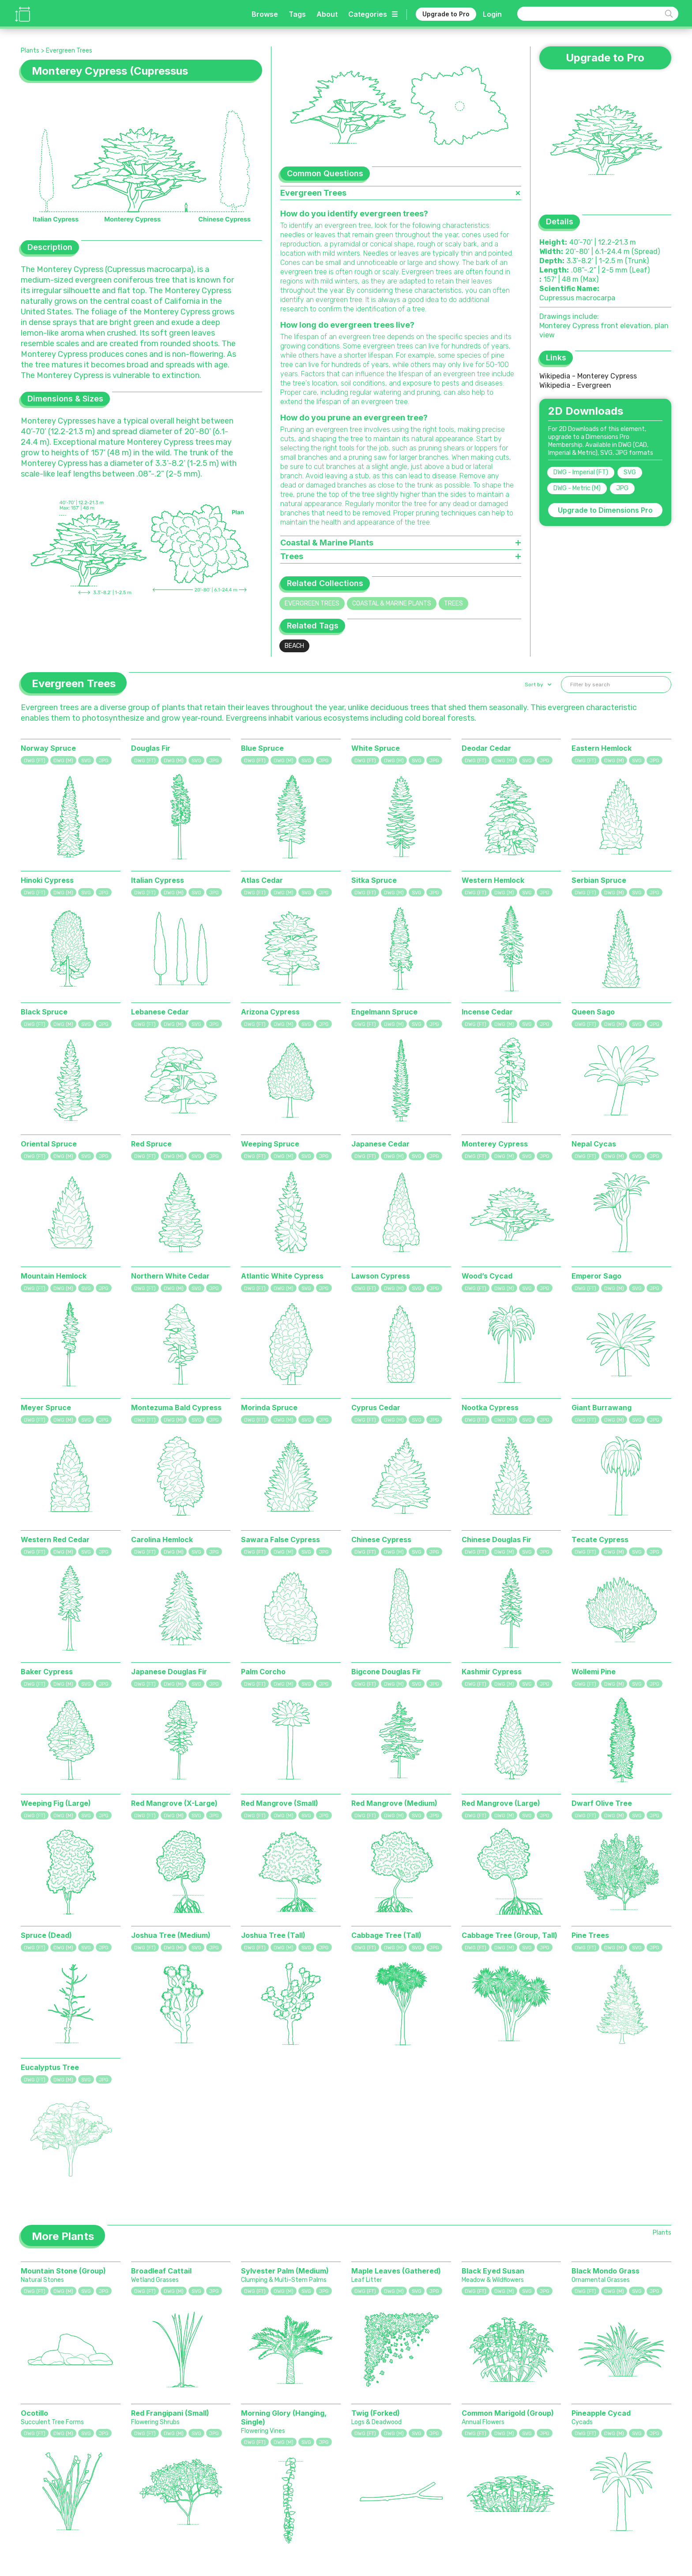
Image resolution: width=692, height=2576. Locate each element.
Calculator (354, 2522)
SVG (630, 472)
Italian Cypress (157, 880)
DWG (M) (63, 761)
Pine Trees (590, 1935)
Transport (298, 2499)
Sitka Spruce (374, 880)
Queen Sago (593, 1011)
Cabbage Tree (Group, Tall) (509, 1935)
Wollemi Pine (594, 1671)
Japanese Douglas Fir (169, 1671)
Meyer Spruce (46, 1407)
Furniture (259, 2499)
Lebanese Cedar (160, 1011)
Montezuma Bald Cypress (176, 1407)
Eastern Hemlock (602, 748)
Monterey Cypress (495, 1143)
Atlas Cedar (262, 880)
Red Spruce (151, 1143)
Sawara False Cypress (280, 1539)
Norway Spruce (48, 748)
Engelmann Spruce (384, 1011)
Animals (223, 2511)
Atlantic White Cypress (282, 1275)
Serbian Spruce (599, 880)
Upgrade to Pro (446, 14)
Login (492, 14)
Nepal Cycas (594, 1143)
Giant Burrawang (602, 1407)
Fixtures (258, 2511)
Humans (224, 2499)
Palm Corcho (263, 1671)
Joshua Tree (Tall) (273, 1935)
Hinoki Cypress (47, 880)
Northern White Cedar (170, 1275)
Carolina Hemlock (162, 1539)
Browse (265, 14)
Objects (223, 2534)
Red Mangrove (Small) (279, 1803)
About (327, 14)
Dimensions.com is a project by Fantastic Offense (131, 2501)
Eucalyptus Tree (50, 2067)
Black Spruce (44, 1011)
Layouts (257, 2522)
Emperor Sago (596, 1275)
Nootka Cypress (490, 1407)
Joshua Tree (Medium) (171, 1935)
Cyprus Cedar (375, 1407)
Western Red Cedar (55, 1539)
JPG (622, 488)
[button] (537, 684)
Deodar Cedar (486, 748)
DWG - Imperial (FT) (580, 472)
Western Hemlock (493, 880)
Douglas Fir (150, 748)
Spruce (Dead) (46, 1935)
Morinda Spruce (269, 1407)
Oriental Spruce (49, 1143)
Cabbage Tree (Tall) (386, 1935)
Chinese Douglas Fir (496, 1539)
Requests (352, 2534)
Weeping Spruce (270, 1143)
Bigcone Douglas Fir (386, 1671)
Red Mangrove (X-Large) (174, 1803)
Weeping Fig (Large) (56, 1803)
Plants (30, 50)
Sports (293, 2511)
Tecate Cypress (600, 1539)
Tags (297, 14)
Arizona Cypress (270, 1011)
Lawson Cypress (380, 1275)
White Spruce (375, 748)
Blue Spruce (262, 748)
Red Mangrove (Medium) (394, 1803)
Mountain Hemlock (53, 1275)
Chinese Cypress (381, 1539)
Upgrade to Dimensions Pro (605, 510)
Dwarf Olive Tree (602, 1803)
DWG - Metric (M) (577, 488)
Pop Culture (301, 2534)
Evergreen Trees (69, 50)
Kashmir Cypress (492, 1671)
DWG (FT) (34, 761)
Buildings (259, 2534)
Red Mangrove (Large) (501, 1803)
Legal (397, 2522)
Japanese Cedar (380, 1143)
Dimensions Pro (412, 2511)
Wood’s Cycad (487, 1275)
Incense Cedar (487, 1011)
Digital (293, 2522)
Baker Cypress (47, 1671)
